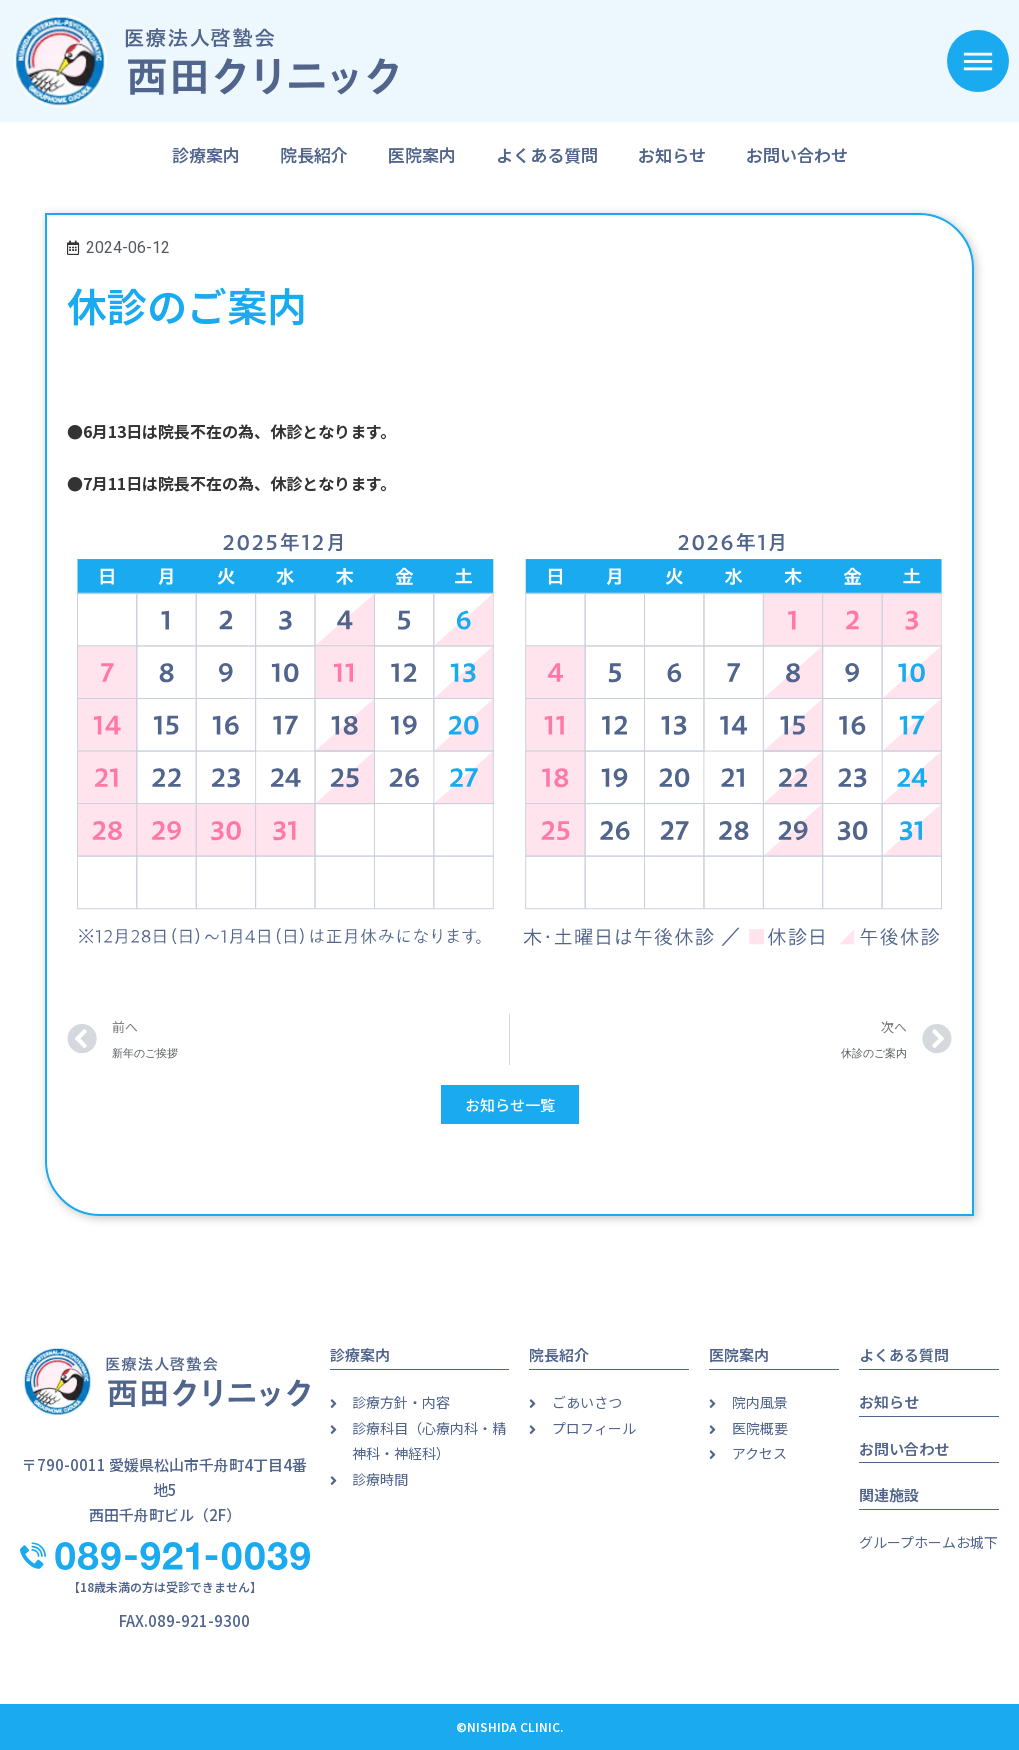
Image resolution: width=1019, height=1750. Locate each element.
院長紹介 (314, 154)
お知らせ (672, 154)
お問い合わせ (797, 154)
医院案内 (422, 154)
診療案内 (206, 154)
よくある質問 (547, 154)
